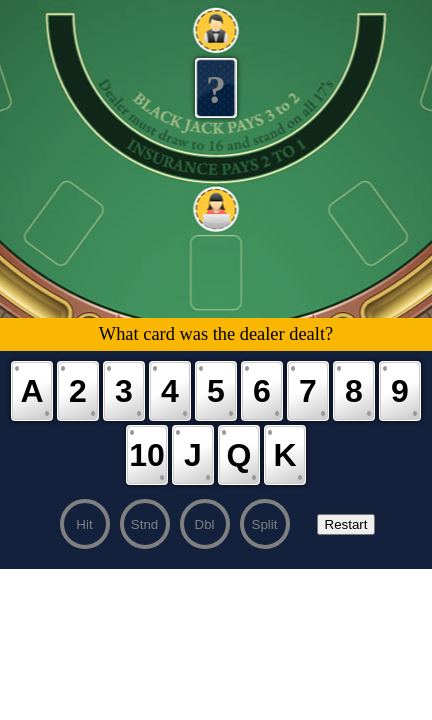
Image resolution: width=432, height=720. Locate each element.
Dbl (205, 524)
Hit (84, 524)
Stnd (144, 524)
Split (265, 524)
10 (147, 455)
